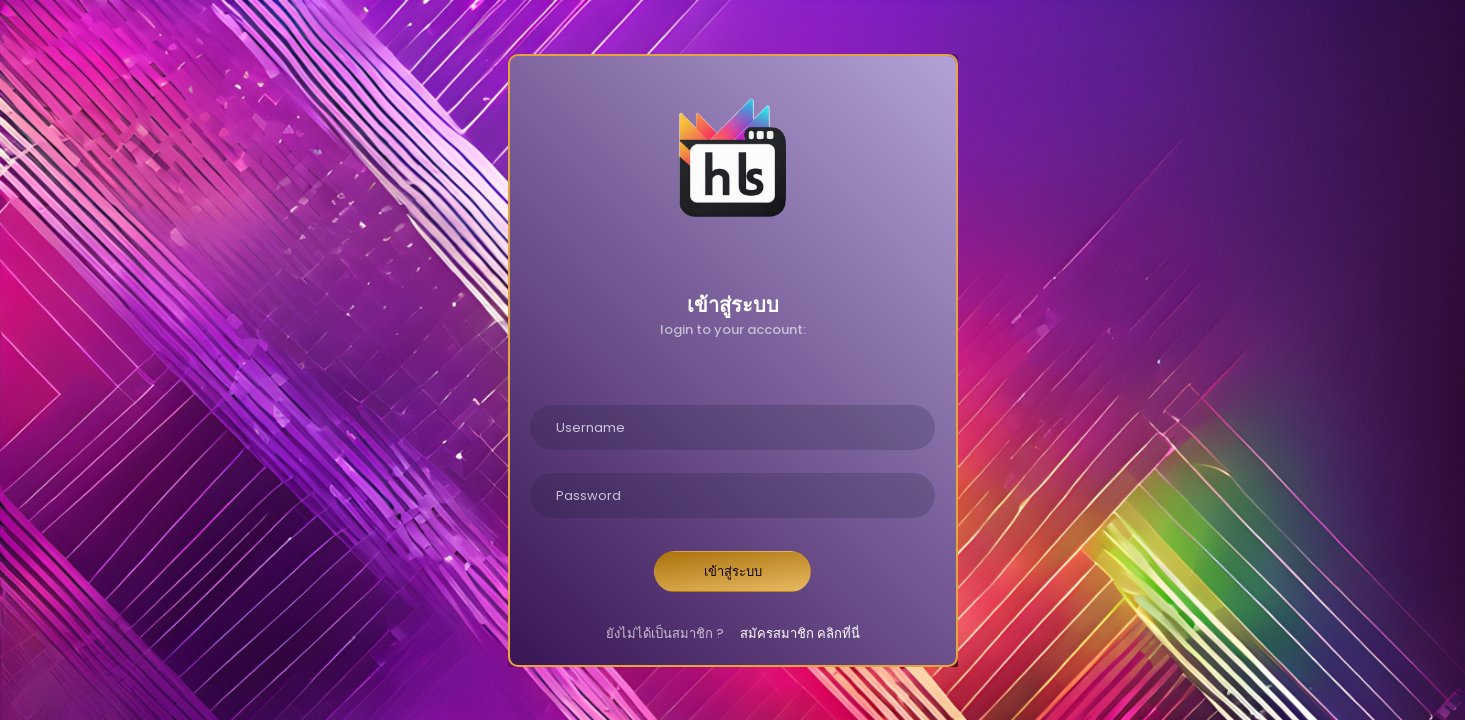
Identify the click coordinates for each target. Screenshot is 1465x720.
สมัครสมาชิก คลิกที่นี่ (800, 633)
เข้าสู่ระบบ (733, 571)
